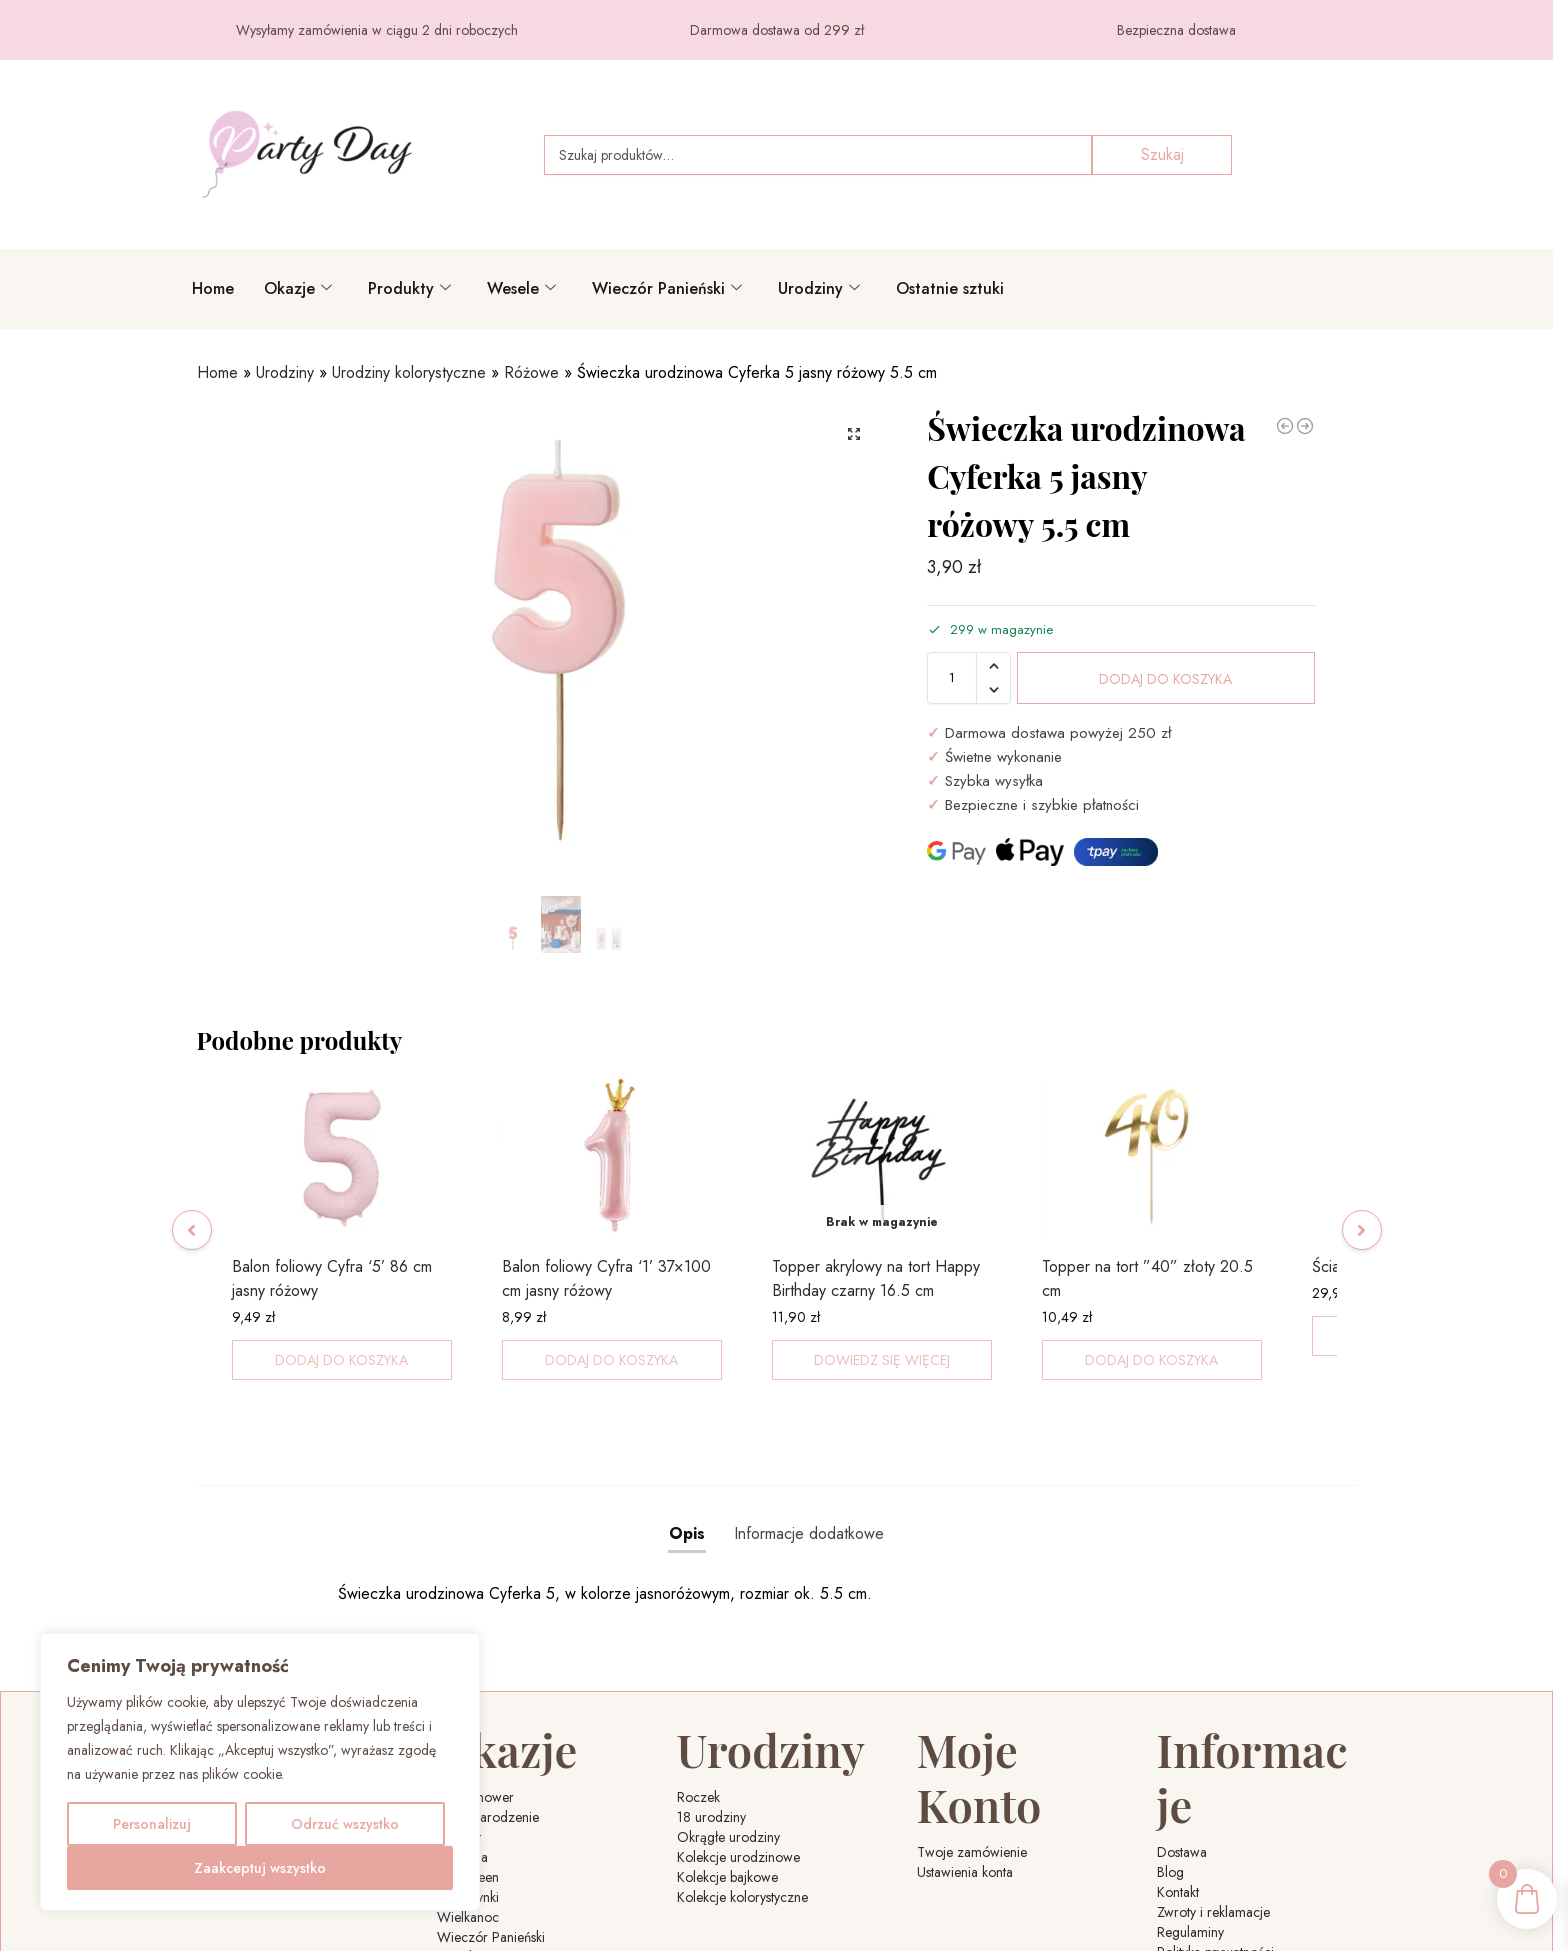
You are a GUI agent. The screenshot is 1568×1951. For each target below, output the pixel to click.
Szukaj (1162, 154)
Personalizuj (152, 1824)
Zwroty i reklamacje (1213, 1800)
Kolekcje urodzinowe (738, 1800)
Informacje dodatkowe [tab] (809, 1505)
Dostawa (1182, 1740)
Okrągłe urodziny (728, 1780)
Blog (1170, 1760)
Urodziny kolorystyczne (409, 372)
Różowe (531, 372)
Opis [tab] (687, 1505)
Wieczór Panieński (667, 288)
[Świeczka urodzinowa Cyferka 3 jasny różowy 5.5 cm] (1285, 426)
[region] (260, 1772)
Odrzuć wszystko (345, 1824)
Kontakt (1178, 1780)
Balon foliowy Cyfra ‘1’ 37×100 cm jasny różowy (606, 1305)
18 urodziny (711, 1760)
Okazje (298, 288)
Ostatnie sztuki (950, 288)
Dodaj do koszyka (1165, 679)
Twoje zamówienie (972, 1740)
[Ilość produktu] (952, 678)
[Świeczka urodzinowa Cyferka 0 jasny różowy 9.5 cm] (1305, 426)
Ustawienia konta (965, 1760)
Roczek (698, 1740)
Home (213, 288)
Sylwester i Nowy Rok (499, 1920)
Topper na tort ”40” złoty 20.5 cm (1147, 1305)
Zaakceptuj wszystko (260, 1868)
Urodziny (819, 288)
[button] (854, 434)
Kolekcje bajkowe (727, 1820)
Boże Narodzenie (488, 1760)
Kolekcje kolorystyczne (742, 1840)
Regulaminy (1190, 1820)
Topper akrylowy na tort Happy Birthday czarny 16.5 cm (876, 1305)
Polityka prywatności (1215, 1840)
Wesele (521, 288)
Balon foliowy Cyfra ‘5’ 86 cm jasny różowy (332, 1305)
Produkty (409, 288)
